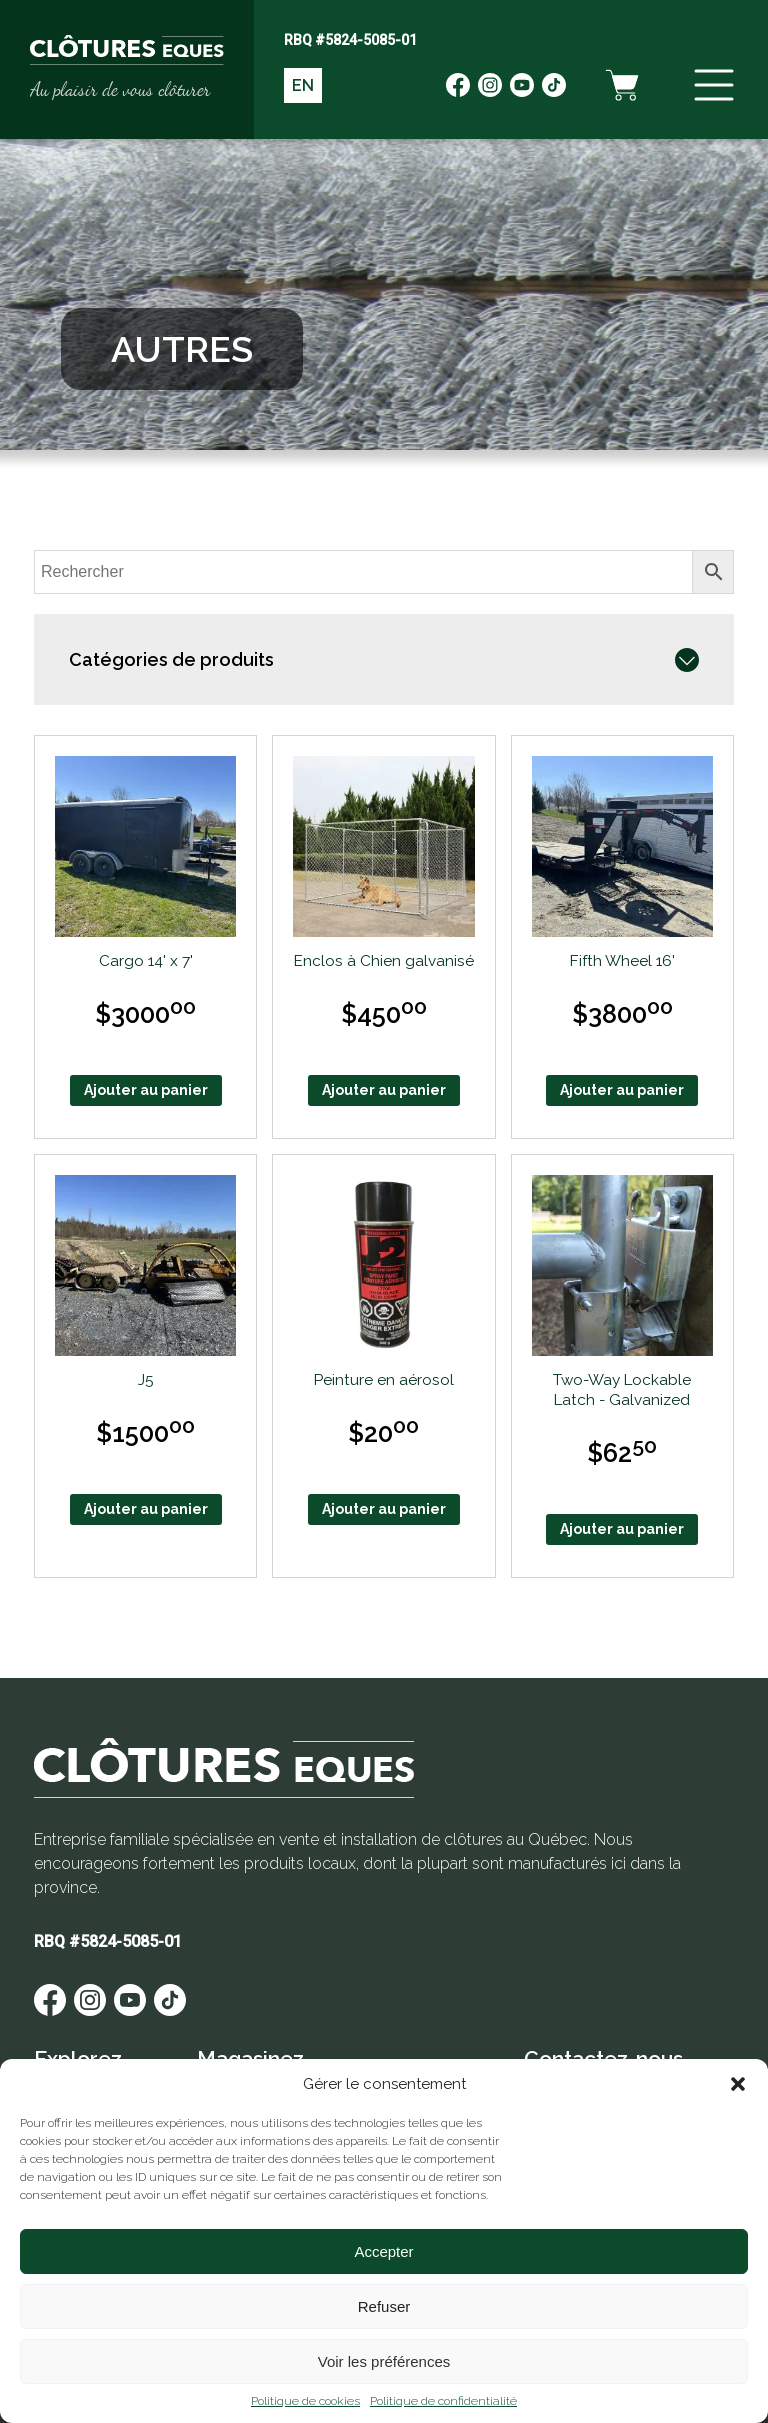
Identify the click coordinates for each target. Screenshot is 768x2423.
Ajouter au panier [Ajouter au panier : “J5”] (146, 1509)
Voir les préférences (384, 2361)
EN (303, 85)
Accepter (383, 2251)
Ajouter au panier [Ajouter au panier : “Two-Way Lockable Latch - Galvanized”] (622, 1529)
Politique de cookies (305, 2401)
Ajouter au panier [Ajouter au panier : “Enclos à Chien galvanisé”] (384, 1090)
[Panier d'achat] (622, 85)
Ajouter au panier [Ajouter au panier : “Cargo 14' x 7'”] (146, 1090)
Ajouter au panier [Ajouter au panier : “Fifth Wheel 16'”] (622, 1090)
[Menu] (714, 85)
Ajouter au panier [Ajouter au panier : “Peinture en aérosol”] (384, 1509)
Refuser (384, 2306)
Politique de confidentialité (443, 2401)
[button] (738, 2084)
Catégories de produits (171, 659)
